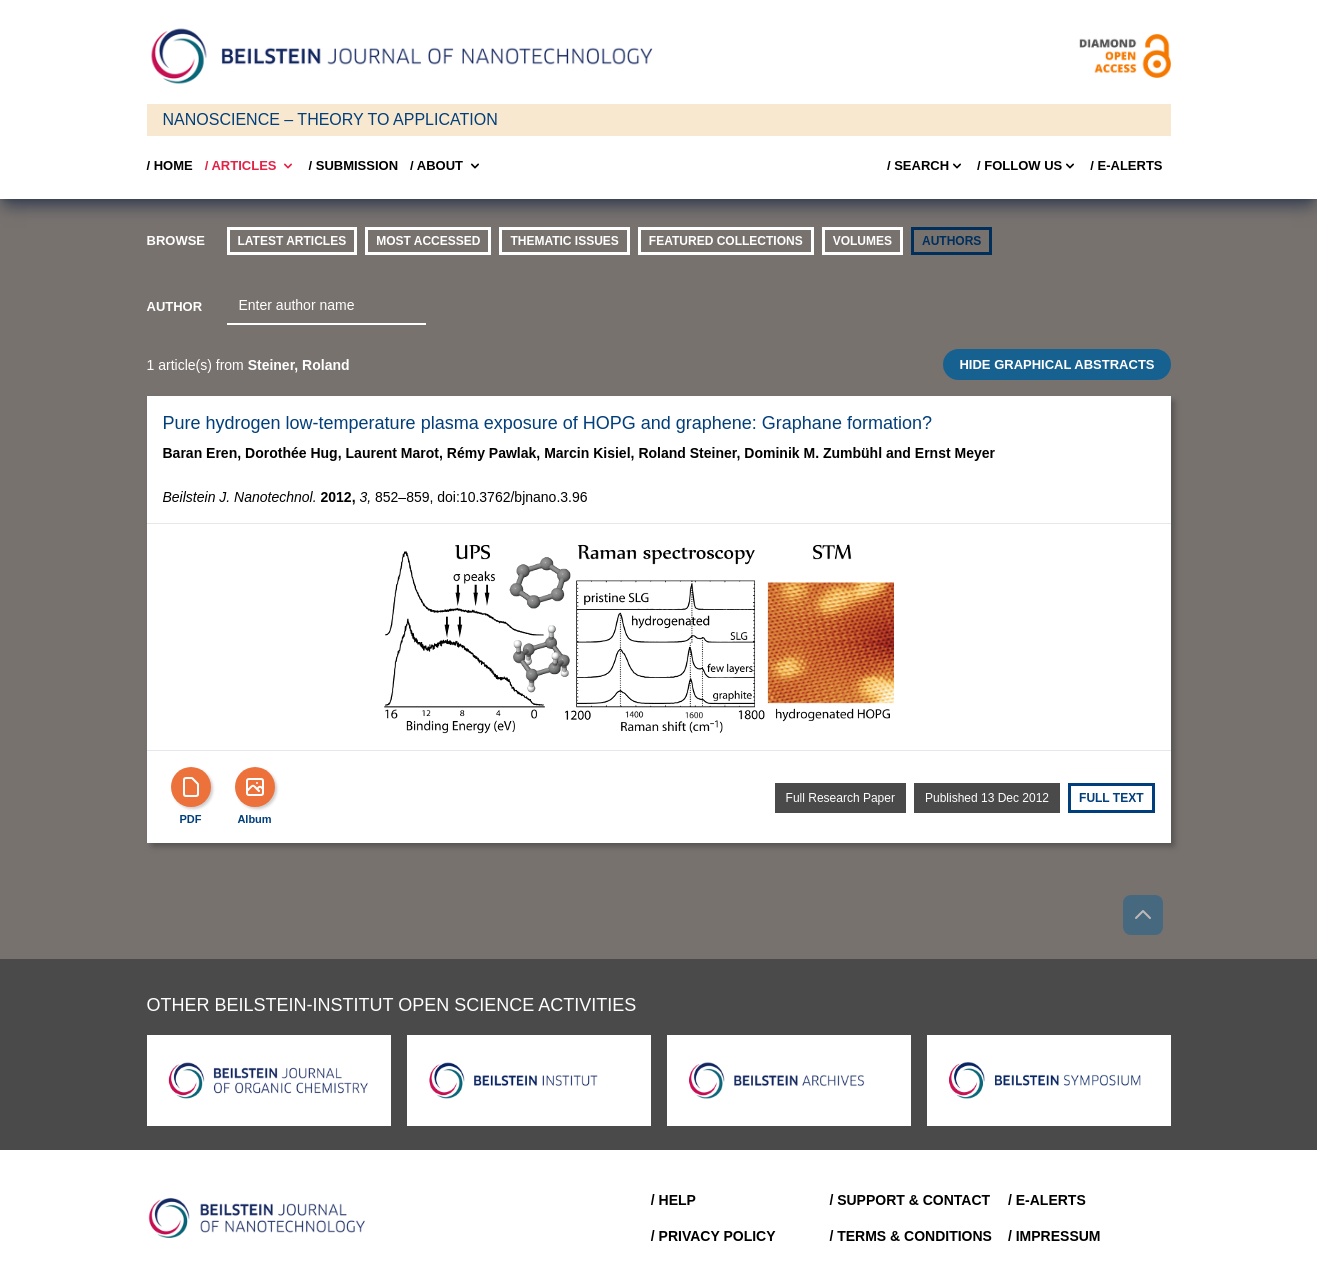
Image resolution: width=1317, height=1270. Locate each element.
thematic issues (564, 241)
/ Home (170, 165)
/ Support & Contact (909, 1200)
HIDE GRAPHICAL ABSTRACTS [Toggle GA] (1056, 364)
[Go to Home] (263, 1218)
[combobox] (326, 306)
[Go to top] (1143, 915)
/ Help (673, 1200)
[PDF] (191, 787)
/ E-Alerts (1126, 165)
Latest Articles (292, 241)
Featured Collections (726, 241)
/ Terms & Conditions (910, 1236)
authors (951, 241)
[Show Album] (255, 787)
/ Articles (251, 166)
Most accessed (428, 241)
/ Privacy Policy (713, 1236)
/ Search (926, 166)
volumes (862, 241)
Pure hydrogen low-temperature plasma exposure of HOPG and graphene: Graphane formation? (547, 423)
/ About (446, 166)
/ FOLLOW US (1027, 166)
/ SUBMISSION (353, 165)
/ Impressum (1054, 1236)
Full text (1111, 798)
